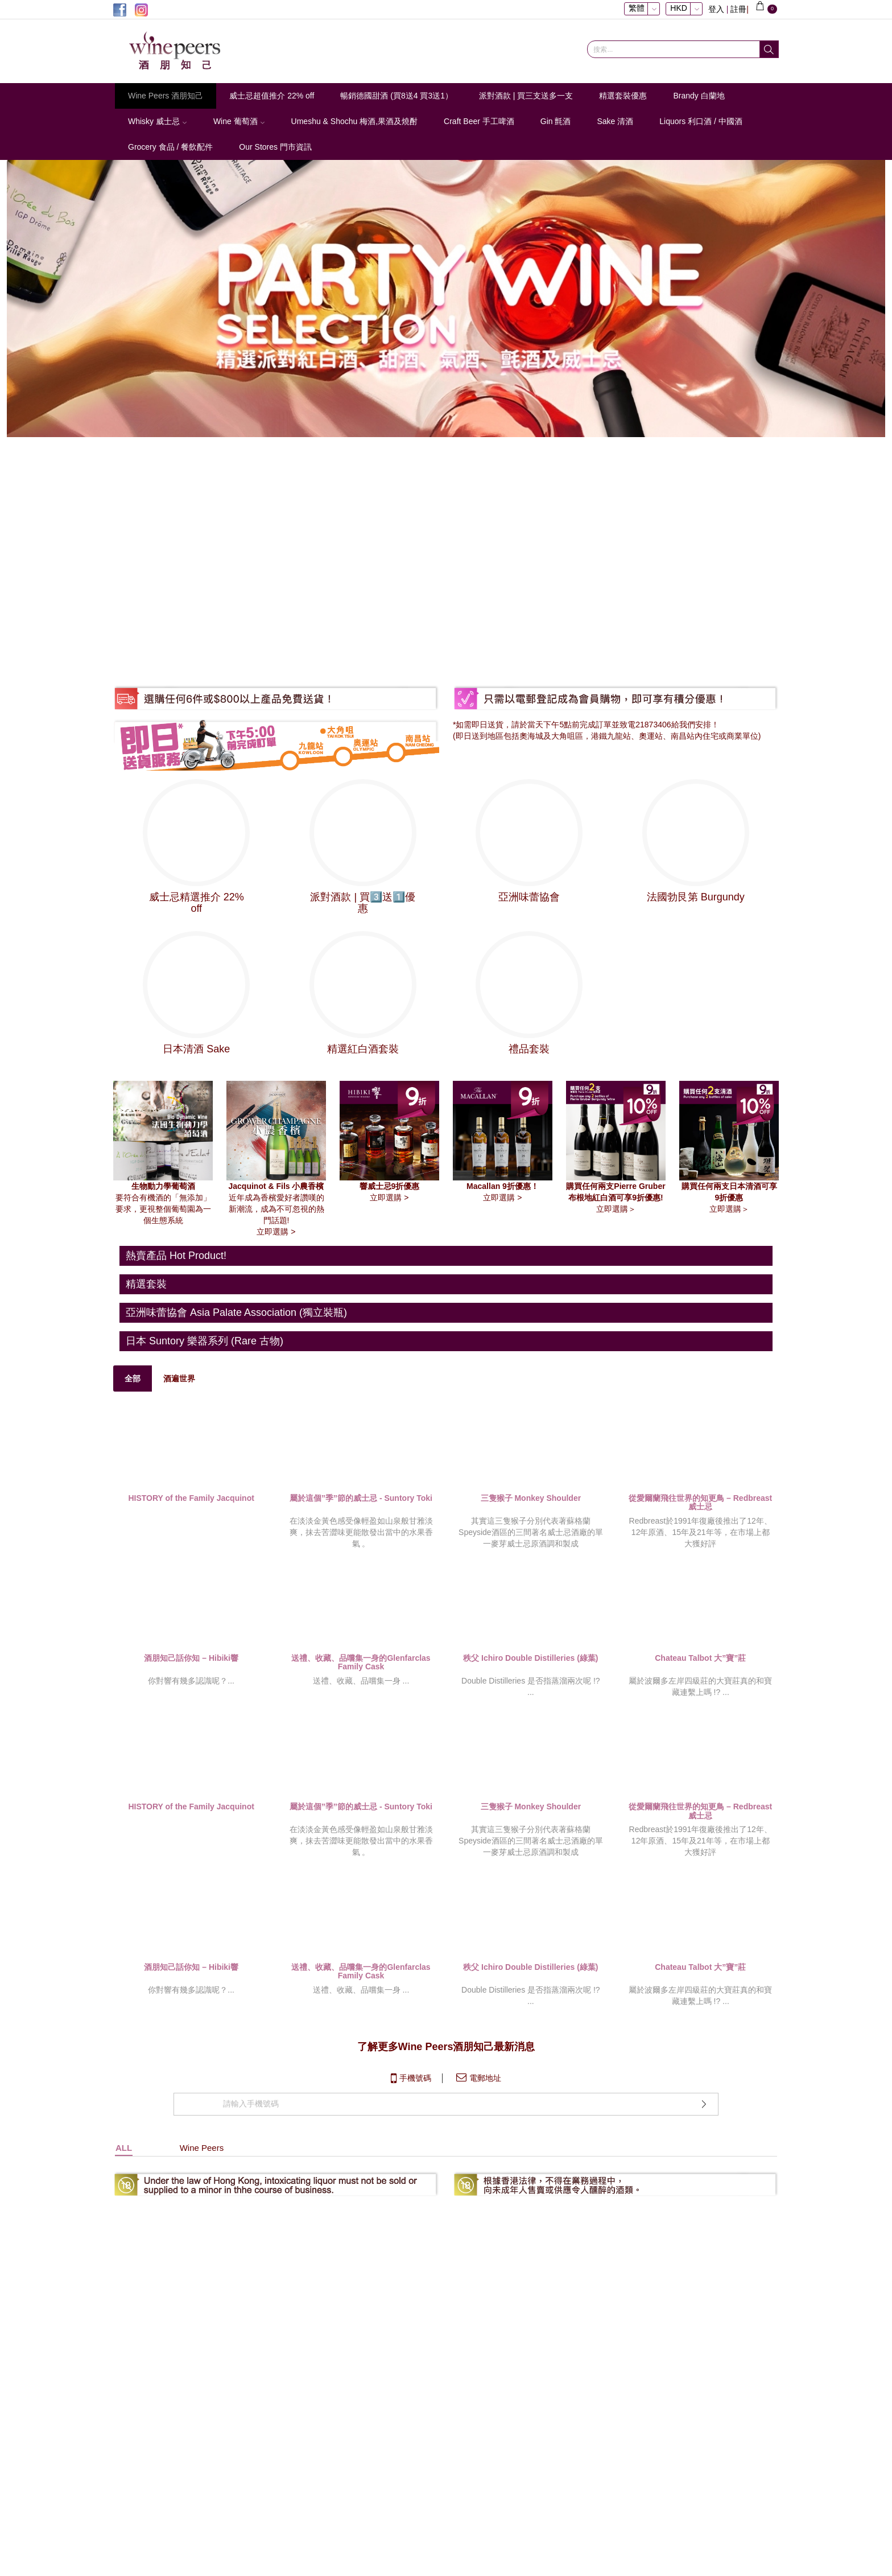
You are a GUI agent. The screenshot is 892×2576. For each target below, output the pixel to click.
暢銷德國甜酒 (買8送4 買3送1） (396, 95)
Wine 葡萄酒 (239, 121)
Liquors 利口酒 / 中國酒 (700, 121)
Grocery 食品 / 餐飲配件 (170, 146)
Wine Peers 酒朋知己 (165, 95)
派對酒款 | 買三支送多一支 (526, 95)
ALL (123, 2237)
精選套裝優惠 (623, 95)
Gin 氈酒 (555, 121)
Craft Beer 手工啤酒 (479, 121)
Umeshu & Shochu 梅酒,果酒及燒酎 (354, 121)
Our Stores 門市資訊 (275, 146)
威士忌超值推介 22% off (271, 95)
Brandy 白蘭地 (698, 95)
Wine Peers (202, 2237)
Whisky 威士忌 (157, 121)
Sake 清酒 (615, 121)
